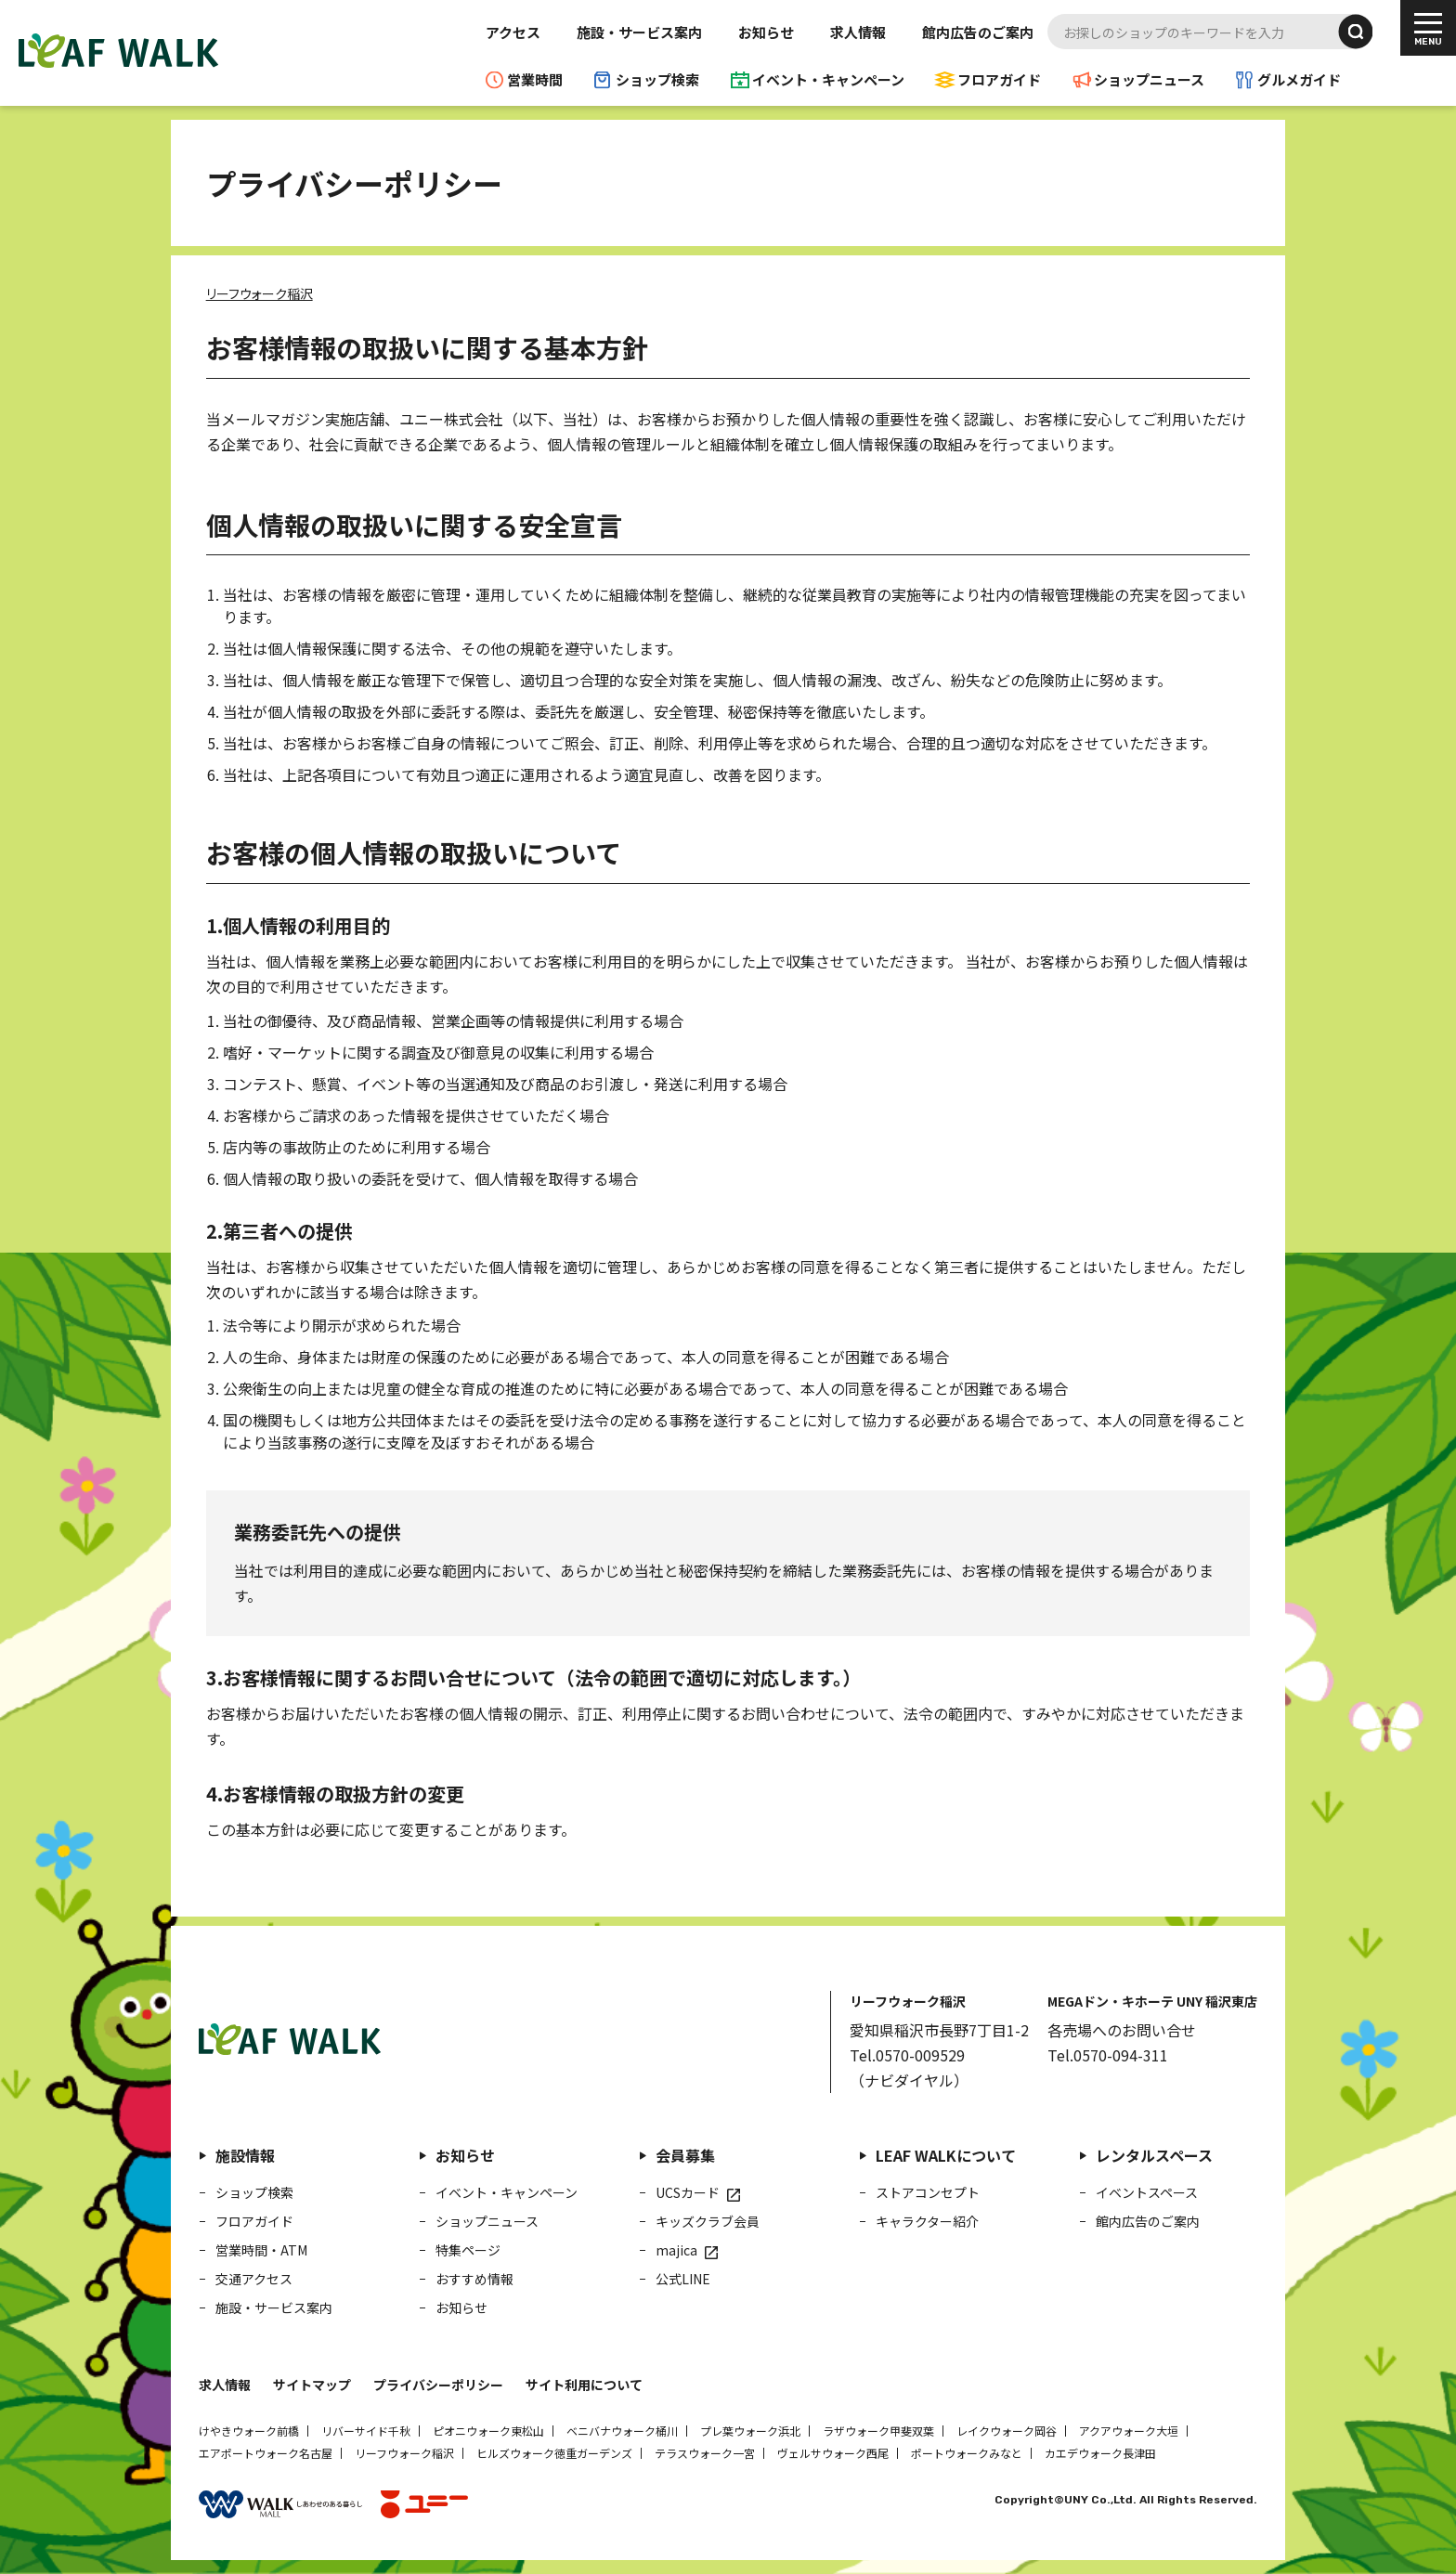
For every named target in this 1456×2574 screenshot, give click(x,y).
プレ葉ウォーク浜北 (750, 2430)
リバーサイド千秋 (365, 2430)
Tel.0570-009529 (907, 2055)
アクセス (513, 32)
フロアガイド (999, 79)
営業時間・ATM (261, 2250)
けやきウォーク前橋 (249, 2430)
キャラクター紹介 (927, 2221)
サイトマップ (312, 2384)
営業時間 (535, 79)
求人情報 (858, 32)
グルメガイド (1299, 79)
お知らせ (766, 32)
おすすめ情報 (475, 2278)
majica (676, 2250)
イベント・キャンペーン (828, 79)
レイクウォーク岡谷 (1006, 2430)
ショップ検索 (657, 79)
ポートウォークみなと (966, 2453)
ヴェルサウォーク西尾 (833, 2453)
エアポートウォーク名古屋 (265, 2453)
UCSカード (688, 2192)
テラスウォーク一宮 (705, 2453)
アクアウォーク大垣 (1128, 2430)
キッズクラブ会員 (708, 2221)
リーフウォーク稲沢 (404, 2453)
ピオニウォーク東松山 (488, 2430)
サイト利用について (584, 2384)
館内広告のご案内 (978, 32)
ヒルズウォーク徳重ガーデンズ (554, 2453)
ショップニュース (1149, 79)
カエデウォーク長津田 (1100, 2453)
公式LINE (683, 2278)
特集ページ (468, 2250)
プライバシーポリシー (438, 2384)
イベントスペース (1147, 2192)
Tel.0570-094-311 (1107, 2055)
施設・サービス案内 (639, 32)
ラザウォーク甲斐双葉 (878, 2430)
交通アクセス (253, 2278)
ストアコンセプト (928, 2192)
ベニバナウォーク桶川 (622, 2430)
